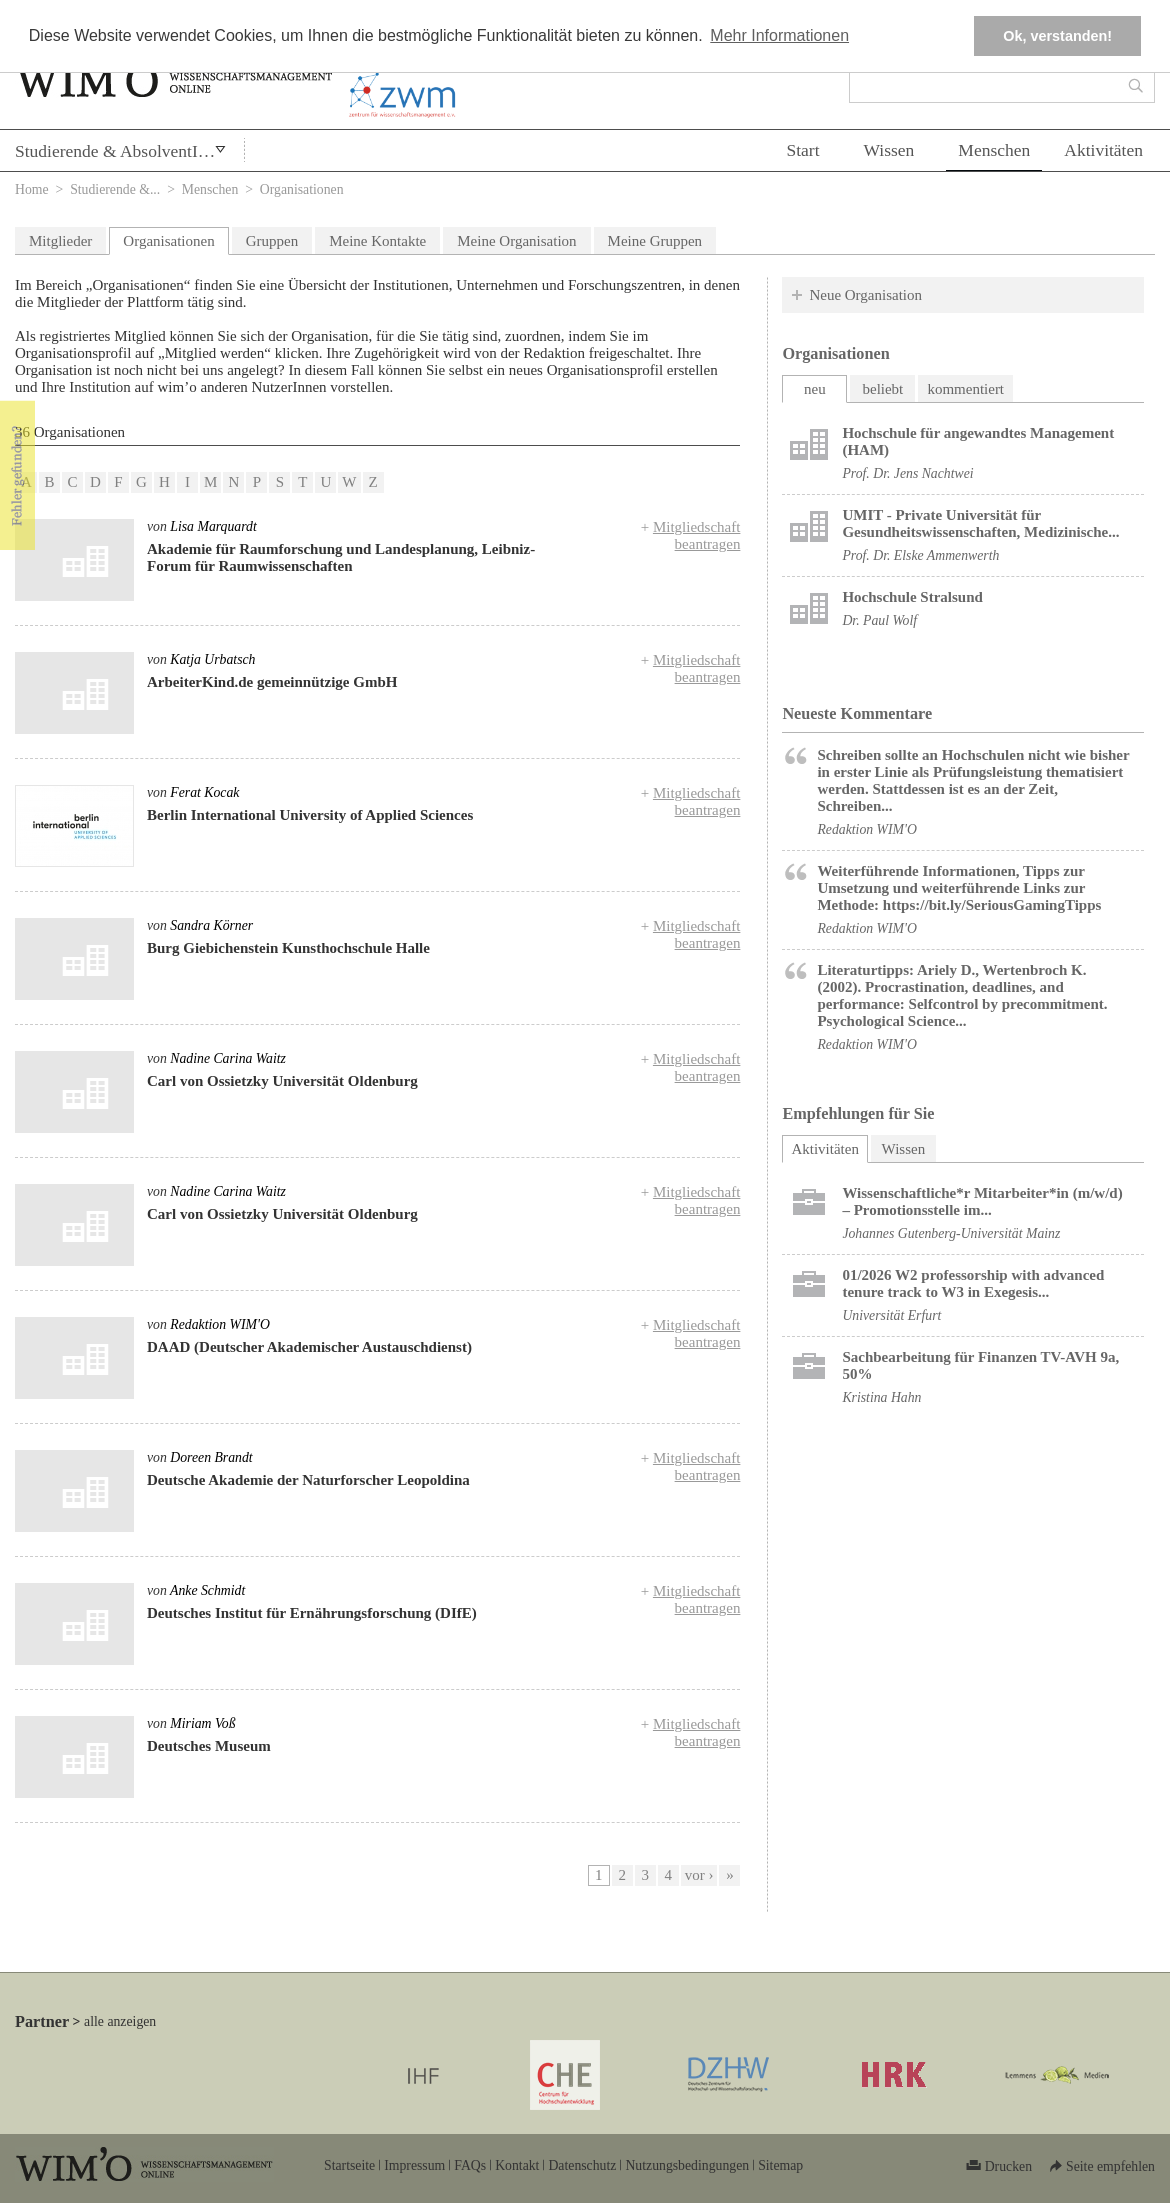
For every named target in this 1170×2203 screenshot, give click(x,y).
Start (802, 150)
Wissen (889, 150)
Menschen (994, 150)
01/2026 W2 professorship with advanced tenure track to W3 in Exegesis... (973, 1283)
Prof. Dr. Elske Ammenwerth (920, 555)
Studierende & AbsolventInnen (123, 151)
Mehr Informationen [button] (779, 35)
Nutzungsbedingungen (687, 2165)
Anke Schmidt (207, 1590)
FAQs (470, 2165)
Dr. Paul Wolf (879, 620)
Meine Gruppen (655, 241)
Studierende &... (115, 189)
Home (32, 189)
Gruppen (272, 241)
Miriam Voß (202, 1723)
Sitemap (780, 2165)
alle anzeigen (120, 2021)
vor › (699, 1875)
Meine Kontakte (377, 241)
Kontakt (517, 2165)
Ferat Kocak (204, 792)
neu (815, 389)
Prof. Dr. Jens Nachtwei (907, 473)
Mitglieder (60, 241)
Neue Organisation (865, 295)
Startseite (349, 2165)
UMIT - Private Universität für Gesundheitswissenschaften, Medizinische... (980, 523)
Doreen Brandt (211, 1457)
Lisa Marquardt (213, 526)
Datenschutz (582, 2165)
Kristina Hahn (881, 1397)
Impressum (414, 2165)
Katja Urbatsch (212, 659)
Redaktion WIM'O (220, 1324)
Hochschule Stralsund (912, 597)
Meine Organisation (516, 241)
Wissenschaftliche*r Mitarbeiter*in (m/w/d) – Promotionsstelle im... (982, 1201)
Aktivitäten (1103, 150)
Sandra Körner (211, 925)
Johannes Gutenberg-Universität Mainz (951, 1233)
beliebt (882, 389)
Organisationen (168, 241)
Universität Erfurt (891, 1315)
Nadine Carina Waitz (228, 1058)
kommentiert (965, 389)
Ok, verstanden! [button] (1057, 36)
